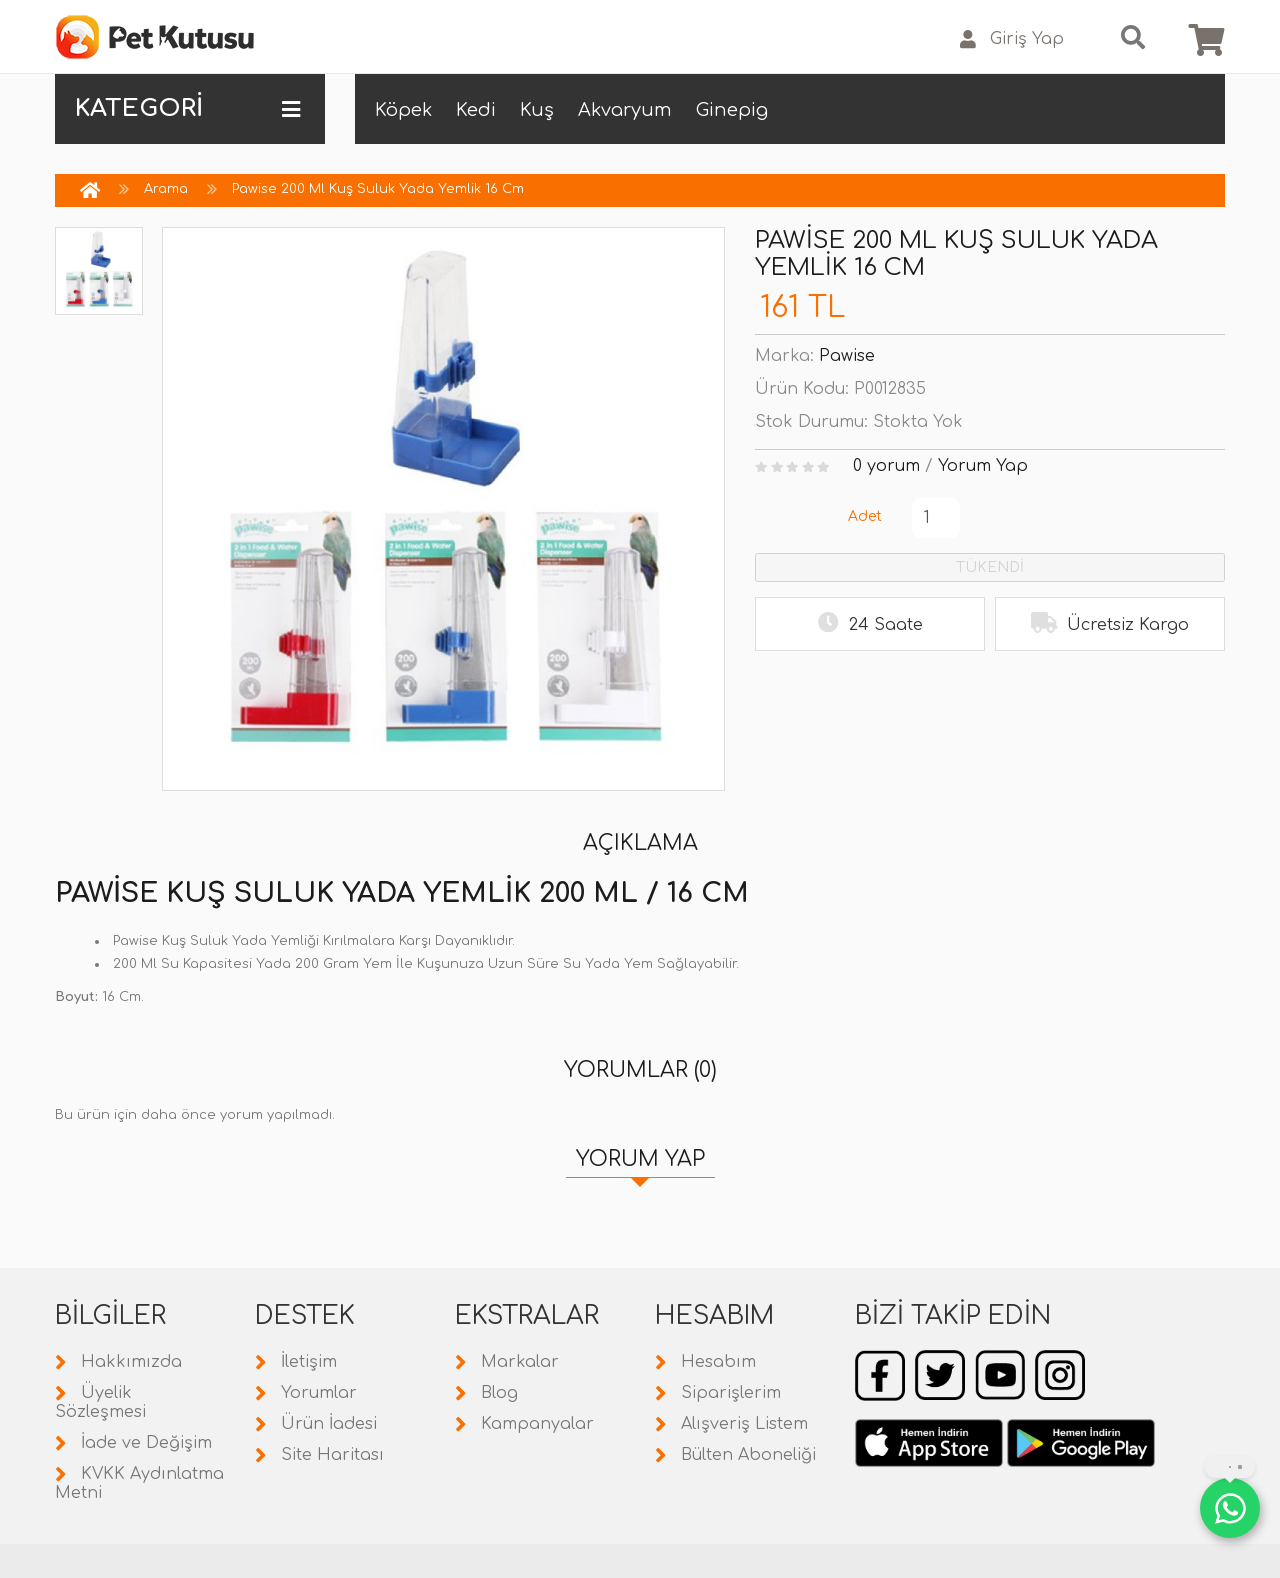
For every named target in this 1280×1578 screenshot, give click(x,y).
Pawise (847, 356)
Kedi (476, 110)
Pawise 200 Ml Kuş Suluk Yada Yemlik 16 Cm (378, 189)
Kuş (537, 110)
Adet (865, 516)
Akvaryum (625, 110)
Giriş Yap (1012, 39)
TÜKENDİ (990, 567)
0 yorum (886, 466)
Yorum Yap (983, 466)
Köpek (403, 110)
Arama (166, 189)
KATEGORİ (187, 109)
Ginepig (732, 110)
